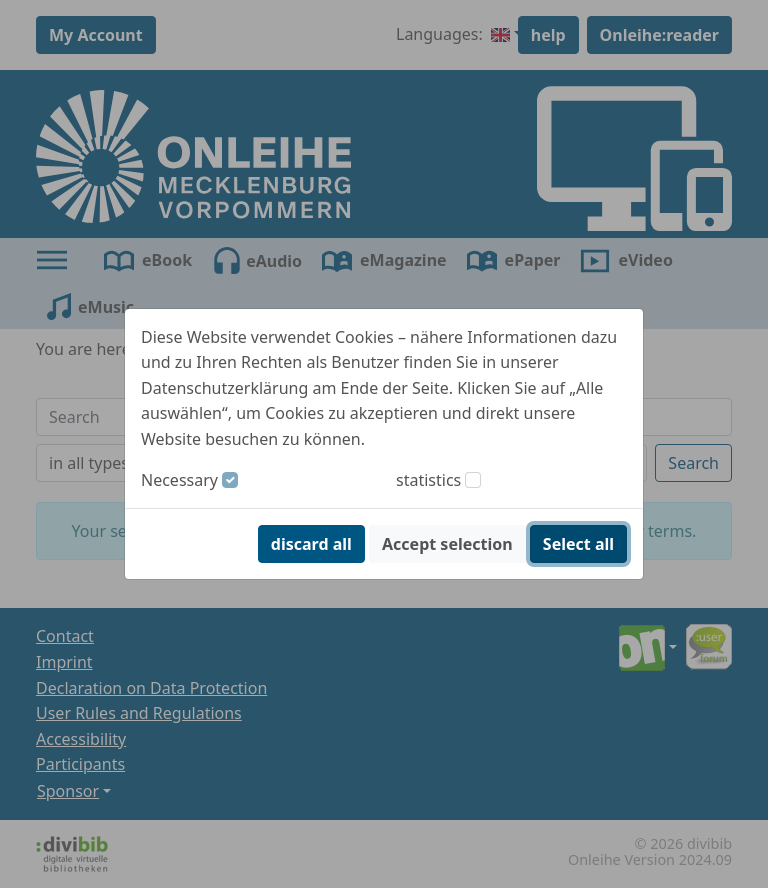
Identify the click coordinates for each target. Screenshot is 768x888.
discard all (311, 544)
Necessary (179, 480)
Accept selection (447, 544)
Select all (578, 544)
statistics (428, 480)
